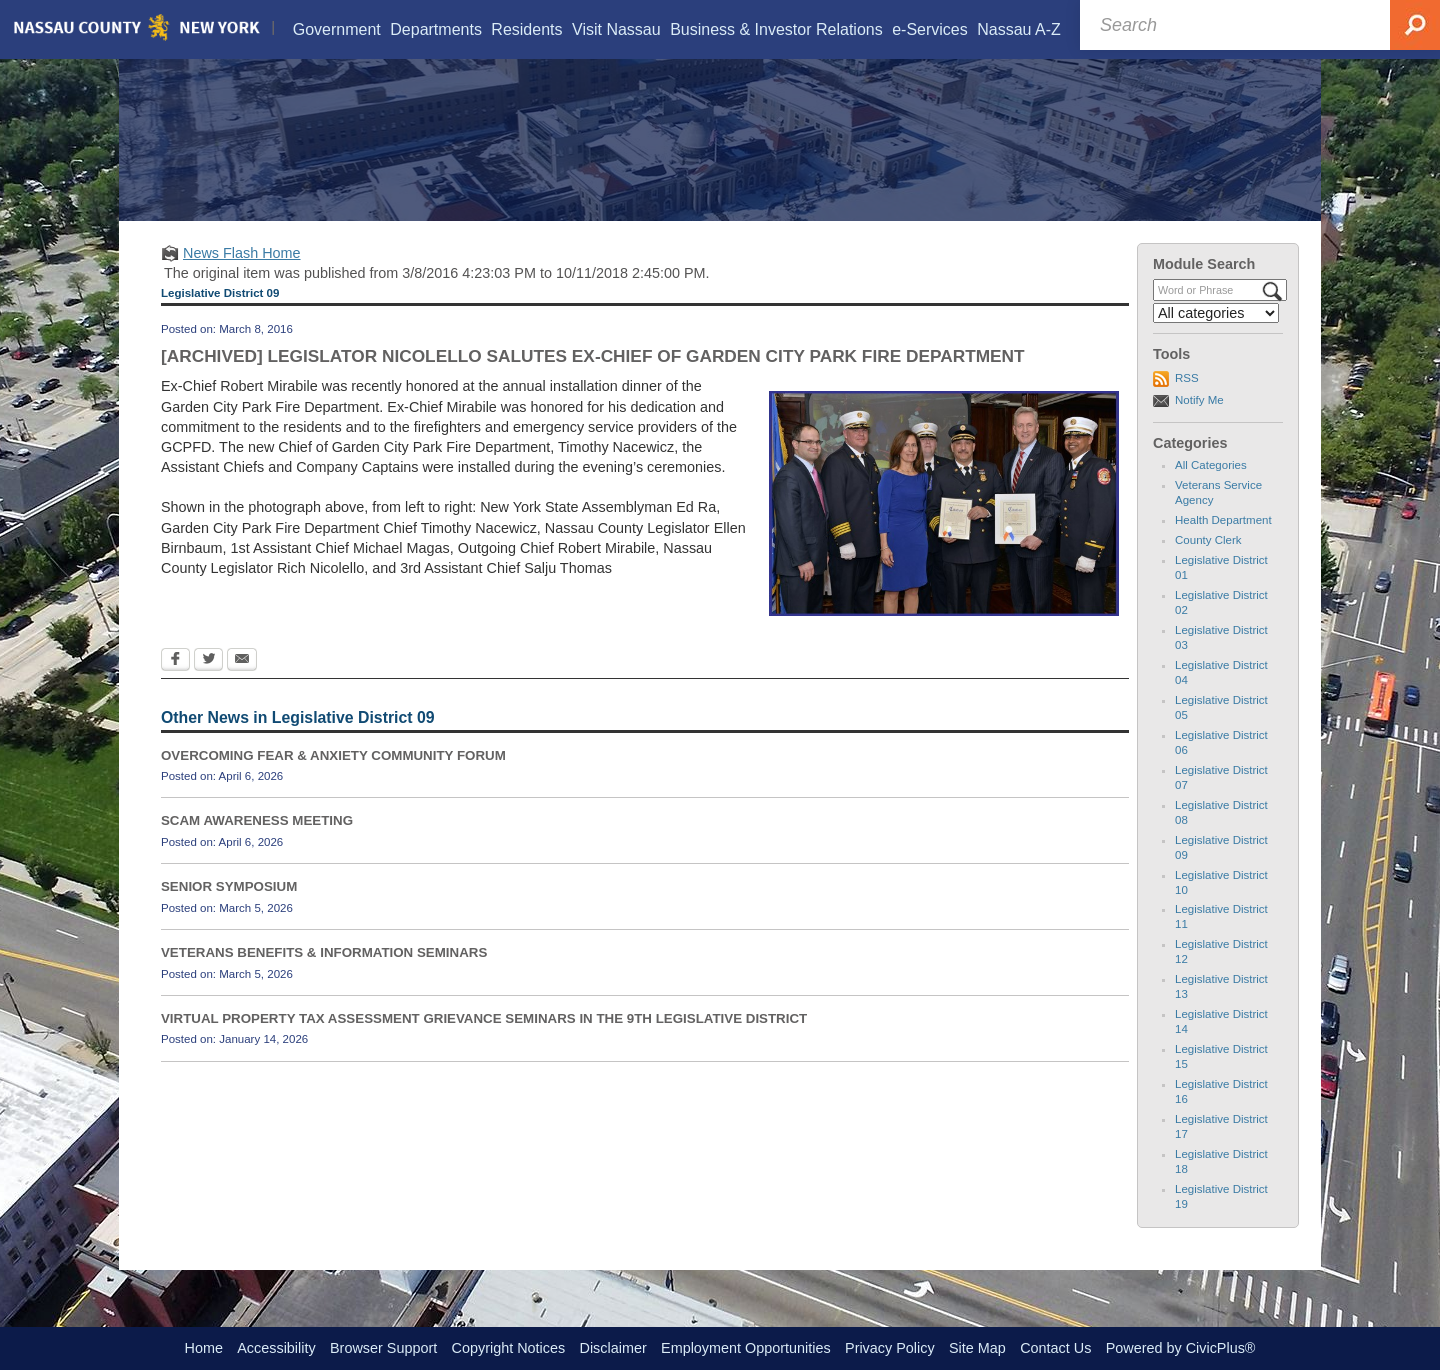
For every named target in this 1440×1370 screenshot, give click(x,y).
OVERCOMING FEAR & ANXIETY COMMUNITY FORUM (333, 780)
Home (204, 1348)
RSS (1187, 403)
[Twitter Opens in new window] (208, 687)
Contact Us (1055, 1348)
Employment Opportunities (746, 1348)
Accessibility (276, 1348)
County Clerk (1208, 565)
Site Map (977, 1348)
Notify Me (1199, 425)
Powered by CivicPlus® (1181, 1348)
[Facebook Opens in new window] (175, 687)
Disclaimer (613, 1348)
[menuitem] (336, 29)
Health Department (1223, 545)
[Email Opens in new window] (242, 687)
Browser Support (383, 1348)
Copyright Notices (509, 1348)
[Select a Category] (1216, 338)
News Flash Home (242, 278)
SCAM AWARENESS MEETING (257, 846)
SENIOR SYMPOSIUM (229, 911)
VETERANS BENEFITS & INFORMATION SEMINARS (324, 977)
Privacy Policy (890, 1348)
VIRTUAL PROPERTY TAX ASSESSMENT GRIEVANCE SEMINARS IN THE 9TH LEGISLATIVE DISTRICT (484, 1043)
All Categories (1211, 490)
